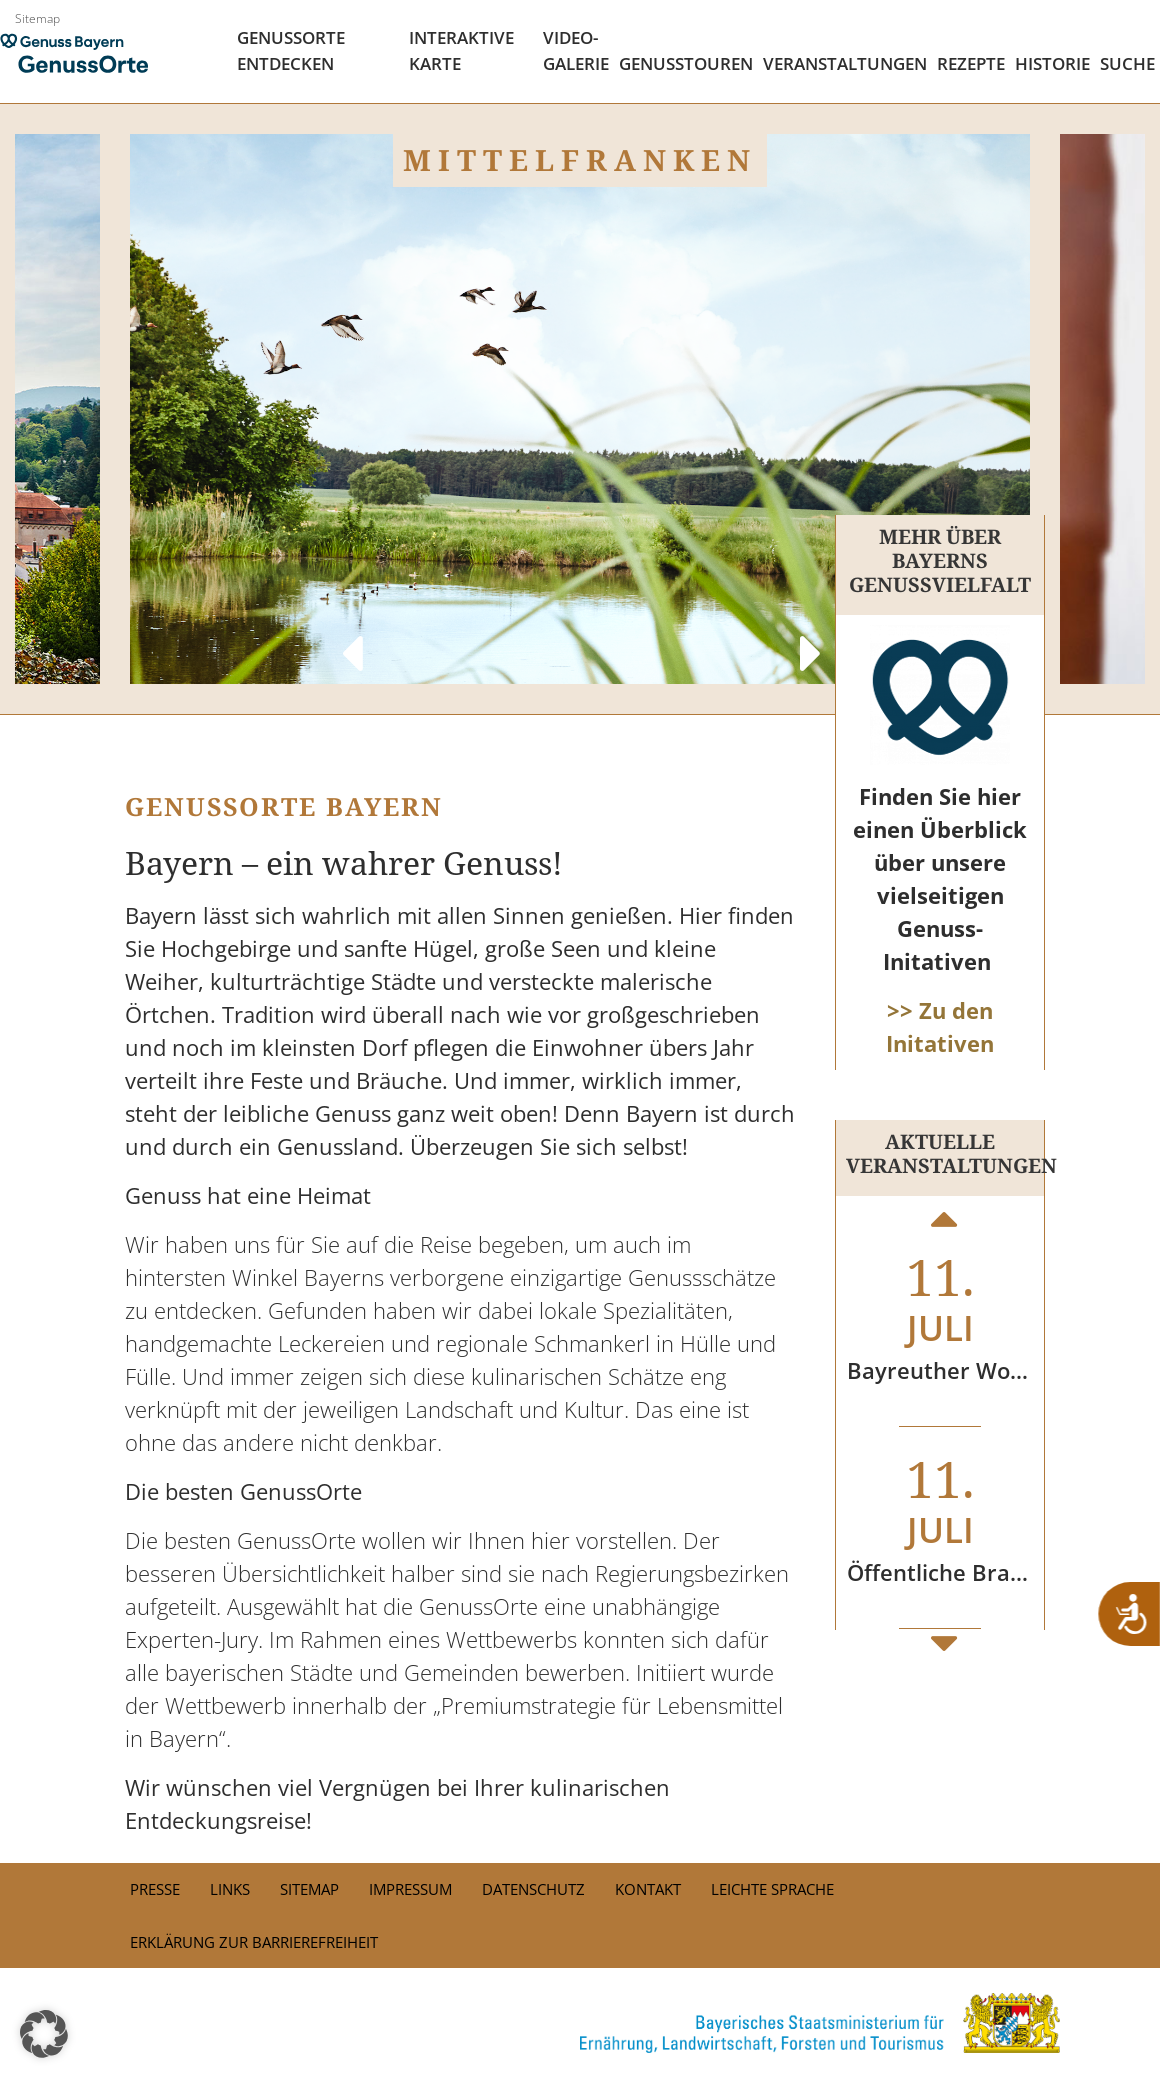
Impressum (410, 1889)
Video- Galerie (576, 50)
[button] (44, 2034)
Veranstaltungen (845, 63)
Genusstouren (686, 63)
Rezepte (971, 63)
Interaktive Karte (461, 50)
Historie (1052, 63)
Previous (350, 634)
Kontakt (648, 1889)
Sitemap (37, 18)
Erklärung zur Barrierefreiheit (254, 1942)
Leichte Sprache (772, 1889)
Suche (1127, 63)
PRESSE (155, 1889)
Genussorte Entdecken (291, 50)
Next (810, 634)
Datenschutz (533, 1889)
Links (230, 1889)
